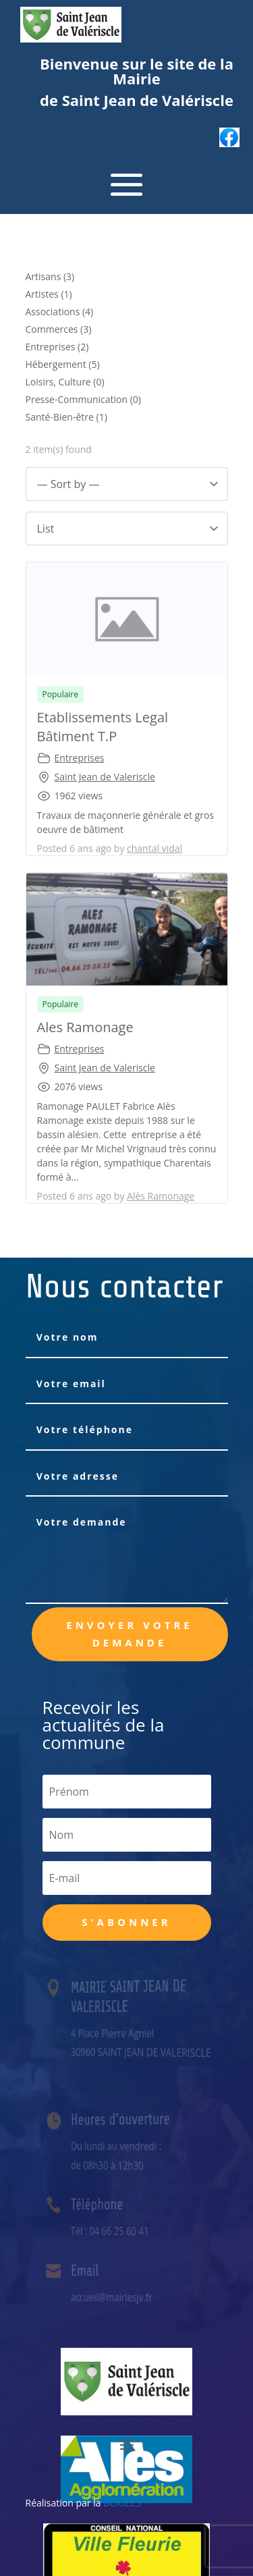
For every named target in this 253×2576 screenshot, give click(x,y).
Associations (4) (60, 311)
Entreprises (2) (57, 346)
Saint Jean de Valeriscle (105, 776)
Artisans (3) (50, 276)
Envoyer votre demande (129, 1633)
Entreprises (80, 757)
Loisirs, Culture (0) (65, 381)
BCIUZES (121, 2502)
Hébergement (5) (63, 364)
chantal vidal (154, 848)
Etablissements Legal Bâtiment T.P (103, 726)
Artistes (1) (49, 294)
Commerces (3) (59, 329)
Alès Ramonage (160, 1195)
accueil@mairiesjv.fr (113, 2297)
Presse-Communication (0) (84, 399)
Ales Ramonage (85, 1027)
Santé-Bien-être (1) (66, 416)
